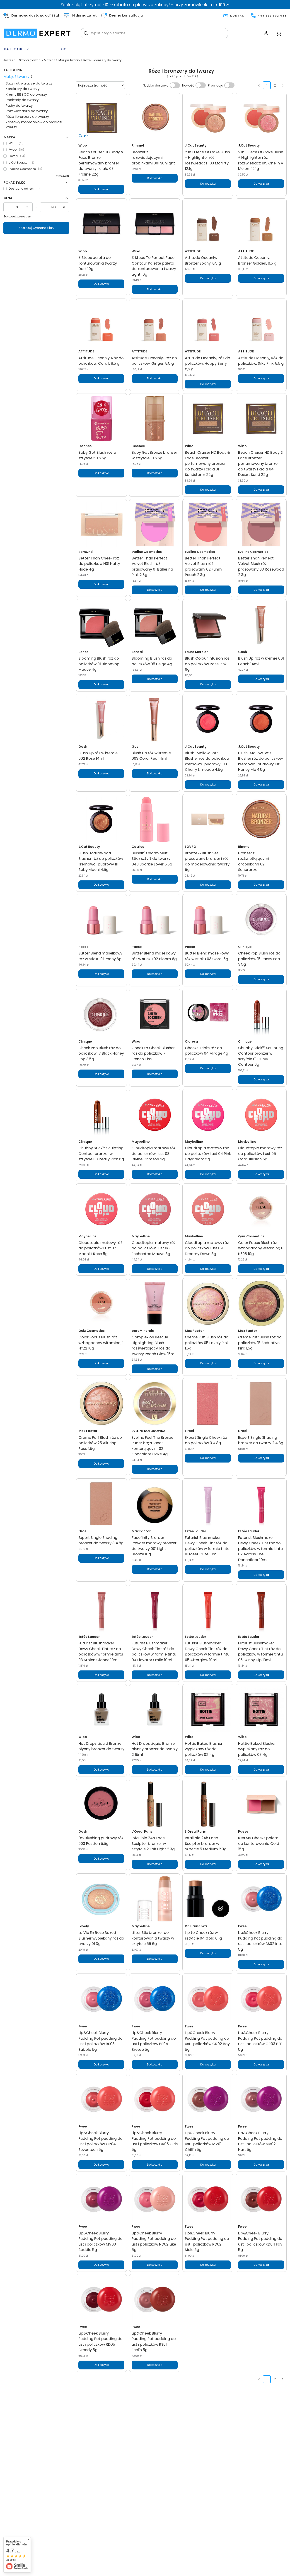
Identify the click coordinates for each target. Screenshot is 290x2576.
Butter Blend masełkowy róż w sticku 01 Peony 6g (100, 956)
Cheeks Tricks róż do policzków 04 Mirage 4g (206, 1050)
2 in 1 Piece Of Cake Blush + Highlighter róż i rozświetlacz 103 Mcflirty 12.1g (207, 160)
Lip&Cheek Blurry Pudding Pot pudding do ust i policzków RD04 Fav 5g (260, 2242)
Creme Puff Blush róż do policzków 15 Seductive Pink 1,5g (260, 1343)
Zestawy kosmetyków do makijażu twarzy (34, 124)
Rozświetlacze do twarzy (27, 110)
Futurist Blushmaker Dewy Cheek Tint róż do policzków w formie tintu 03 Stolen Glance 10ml (100, 1652)
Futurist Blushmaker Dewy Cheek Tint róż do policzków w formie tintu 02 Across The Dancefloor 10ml (260, 1548)
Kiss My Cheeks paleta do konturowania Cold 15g (258, 1843)
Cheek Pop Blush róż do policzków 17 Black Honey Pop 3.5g (101, 1053)
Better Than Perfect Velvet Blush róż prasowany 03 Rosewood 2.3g (261, 567)
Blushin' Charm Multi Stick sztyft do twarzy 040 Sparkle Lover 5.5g (152, 859)
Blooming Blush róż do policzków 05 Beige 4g (152, 661)
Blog (62, 49)
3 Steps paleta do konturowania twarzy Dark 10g (97, 263)
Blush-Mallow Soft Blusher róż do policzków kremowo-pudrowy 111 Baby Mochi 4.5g (100, 861)
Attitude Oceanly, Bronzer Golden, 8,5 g (257, 260)
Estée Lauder (195, 1531)
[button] (36, 137)
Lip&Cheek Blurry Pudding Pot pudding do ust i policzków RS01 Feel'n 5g (154, 2342)
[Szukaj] (86, 33)
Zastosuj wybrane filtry (36, 228)
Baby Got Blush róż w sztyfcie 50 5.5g (97, 455)
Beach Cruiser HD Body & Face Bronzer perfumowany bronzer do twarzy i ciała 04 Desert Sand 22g (260, 463)
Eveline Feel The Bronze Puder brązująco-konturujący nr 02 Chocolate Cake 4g (152, 1446)
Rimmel (138, 145)
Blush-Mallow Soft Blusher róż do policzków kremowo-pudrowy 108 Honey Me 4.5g (260, 761)
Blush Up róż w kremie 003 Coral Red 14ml (151, 755)
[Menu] (29, 49)
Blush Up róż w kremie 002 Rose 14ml (98, 755)
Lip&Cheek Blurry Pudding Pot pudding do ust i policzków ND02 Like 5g (154, 2242)
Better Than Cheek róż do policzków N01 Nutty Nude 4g (99, 564)
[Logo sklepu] (37, 33)
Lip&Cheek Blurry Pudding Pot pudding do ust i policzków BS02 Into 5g (260, 1941)
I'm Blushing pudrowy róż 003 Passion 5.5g (100, 1840)
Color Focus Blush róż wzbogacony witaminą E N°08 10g (260, 1248)
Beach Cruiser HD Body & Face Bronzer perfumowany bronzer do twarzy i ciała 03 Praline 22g (100, 163)
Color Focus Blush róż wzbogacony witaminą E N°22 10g (100, 1343)
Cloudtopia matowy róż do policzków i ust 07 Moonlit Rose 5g (100, 1248)
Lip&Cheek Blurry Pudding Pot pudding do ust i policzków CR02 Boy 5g (207, 2041)
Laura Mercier (196, 652)
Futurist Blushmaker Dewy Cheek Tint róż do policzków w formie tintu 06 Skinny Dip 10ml (260, 1652)
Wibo (82, 145)
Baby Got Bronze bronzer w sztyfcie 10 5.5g (154, 455)
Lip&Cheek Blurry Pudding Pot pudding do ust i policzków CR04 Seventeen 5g (100, 2141)
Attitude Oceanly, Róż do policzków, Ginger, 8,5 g (154, 360)
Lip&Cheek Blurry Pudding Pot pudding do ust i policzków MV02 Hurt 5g (260, 2141)
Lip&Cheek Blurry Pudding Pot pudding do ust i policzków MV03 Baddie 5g (100, 2242)
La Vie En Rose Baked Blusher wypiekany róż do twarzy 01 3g (101, 1938)
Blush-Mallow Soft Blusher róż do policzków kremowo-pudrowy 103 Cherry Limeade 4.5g (207, 761)
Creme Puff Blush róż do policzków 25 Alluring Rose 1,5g (100, 1443)
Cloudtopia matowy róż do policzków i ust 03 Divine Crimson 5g (154, 1153)
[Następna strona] (283, 85)
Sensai (83, 652)
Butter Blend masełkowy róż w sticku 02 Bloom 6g (154, 956)
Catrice (138, 846)
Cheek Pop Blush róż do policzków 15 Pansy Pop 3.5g (259, 959)
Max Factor (194, 1330)
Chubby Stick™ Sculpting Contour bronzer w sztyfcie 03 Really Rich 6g (101, 1153)
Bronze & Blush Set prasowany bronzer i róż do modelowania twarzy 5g (207, 861)
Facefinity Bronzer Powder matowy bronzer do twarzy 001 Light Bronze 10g (154, 1546)
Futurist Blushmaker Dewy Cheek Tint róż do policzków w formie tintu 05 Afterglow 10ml (207, 1652)
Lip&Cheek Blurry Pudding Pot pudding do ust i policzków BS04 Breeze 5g (154, 2041)
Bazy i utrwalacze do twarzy (29, 83)
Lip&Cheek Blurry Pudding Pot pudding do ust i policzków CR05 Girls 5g (155, 2141)
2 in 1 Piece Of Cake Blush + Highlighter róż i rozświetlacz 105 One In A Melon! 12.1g (260, 160)
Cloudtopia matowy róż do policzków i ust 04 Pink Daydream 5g (208, 1153)
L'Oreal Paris (142, 1831)
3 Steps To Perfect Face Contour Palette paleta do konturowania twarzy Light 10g (154, 266)
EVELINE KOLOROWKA (148, 1431)
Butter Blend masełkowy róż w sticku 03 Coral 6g (207, 956)
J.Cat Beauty (195, 145)
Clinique (245, 947)
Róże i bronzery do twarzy (27, 116)
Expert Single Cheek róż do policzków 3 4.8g (206, 1440)
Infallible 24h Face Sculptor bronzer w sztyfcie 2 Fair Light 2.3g (153, 1843)
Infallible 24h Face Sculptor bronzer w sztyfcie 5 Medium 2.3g (206, 1843)
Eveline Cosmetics (147, 551)
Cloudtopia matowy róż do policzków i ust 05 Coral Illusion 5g (260, 1153)
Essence (85, 446)
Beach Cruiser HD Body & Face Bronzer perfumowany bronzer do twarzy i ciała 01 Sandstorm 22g (207, 463)
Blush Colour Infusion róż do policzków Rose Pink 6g (207, 664)
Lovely (83, 1926)
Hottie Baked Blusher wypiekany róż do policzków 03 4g (257, 1749)
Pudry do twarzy (19, 105)
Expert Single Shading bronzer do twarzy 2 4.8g (260, 1440)
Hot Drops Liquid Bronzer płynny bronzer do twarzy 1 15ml (101, 1749)
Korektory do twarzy (22, 88)
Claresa (191, 1041)
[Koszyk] (278, 33)
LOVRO (190, 846)
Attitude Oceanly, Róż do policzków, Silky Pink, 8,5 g (261, 360)
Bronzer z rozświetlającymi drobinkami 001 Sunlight (153, 157)
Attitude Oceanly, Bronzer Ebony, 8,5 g (203, 260)
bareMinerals (143, 1330)
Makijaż (49, 60)
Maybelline (141, 1141)
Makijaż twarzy (69, 60)
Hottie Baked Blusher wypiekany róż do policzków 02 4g (203, 1749)
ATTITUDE (193, 251)
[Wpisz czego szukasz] (154, 33)
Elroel (189, 1431)
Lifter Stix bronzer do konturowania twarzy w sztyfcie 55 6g (153, 1938)
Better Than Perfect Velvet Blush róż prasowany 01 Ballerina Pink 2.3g (152, 567)
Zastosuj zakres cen (17, 216)
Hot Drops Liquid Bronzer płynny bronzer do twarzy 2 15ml (155, 1749)
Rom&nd (85, 551)
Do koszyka (101, 189)
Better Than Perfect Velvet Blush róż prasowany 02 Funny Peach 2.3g (203, 567)
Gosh (242, 652)
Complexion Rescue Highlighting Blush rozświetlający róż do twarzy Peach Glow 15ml (153, 1346)
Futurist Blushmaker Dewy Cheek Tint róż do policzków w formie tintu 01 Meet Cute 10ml (207, 1546)
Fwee (242, 1926)
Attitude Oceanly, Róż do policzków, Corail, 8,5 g (101, 360)
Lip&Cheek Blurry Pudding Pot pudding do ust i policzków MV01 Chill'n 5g (207, 2141)
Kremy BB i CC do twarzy (26, 94)
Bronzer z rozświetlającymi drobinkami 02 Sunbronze (253, 861)
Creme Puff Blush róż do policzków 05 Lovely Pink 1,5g (207, 1343)
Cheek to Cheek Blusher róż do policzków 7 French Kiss (153, 1053)
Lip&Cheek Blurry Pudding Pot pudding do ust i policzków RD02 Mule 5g (207, 2242)
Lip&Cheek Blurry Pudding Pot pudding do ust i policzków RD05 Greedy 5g (100, 2342)
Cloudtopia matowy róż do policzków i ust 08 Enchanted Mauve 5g (154, 1248)
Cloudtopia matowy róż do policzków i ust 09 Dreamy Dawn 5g (207, 1248)
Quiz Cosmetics (251, 1236)
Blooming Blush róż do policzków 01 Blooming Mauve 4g (98, 664)
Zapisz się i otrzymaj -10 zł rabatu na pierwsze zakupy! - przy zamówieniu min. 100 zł (145, 4)
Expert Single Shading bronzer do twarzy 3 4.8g (100, 1540)
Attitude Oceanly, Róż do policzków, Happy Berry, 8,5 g (207, 363)
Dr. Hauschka (196, 1926)
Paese (83, 947)
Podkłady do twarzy (22, 99)
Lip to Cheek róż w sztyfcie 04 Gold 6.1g (203, 1935)
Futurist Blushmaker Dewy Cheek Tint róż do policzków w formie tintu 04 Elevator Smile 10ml (154, 1652)
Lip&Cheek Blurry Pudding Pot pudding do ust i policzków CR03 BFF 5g (260, 2041)
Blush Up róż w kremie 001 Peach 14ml (261, 661)
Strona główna (30, 60)
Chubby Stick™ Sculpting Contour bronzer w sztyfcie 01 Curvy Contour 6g (260, 1056)
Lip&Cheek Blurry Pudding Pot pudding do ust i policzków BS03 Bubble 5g (100, 2041)
